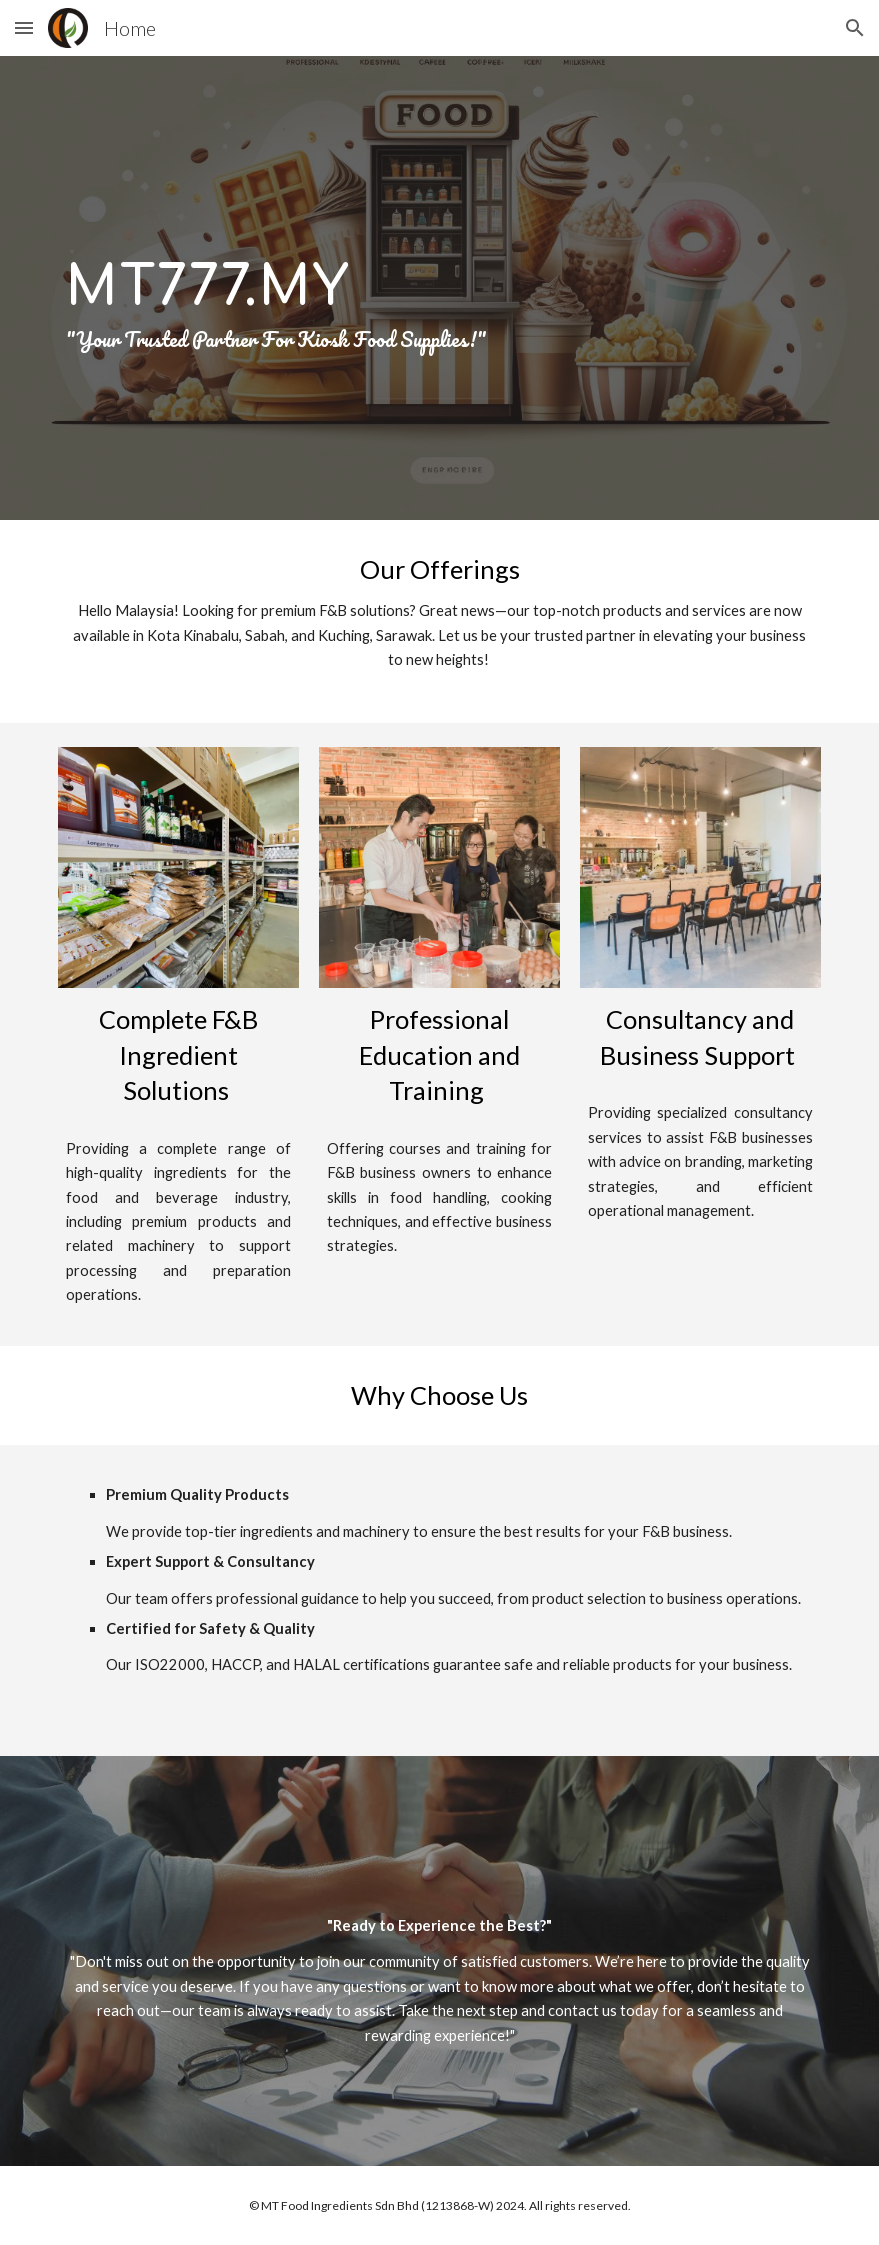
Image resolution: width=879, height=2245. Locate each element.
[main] (439, 288)
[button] (24, 27)
